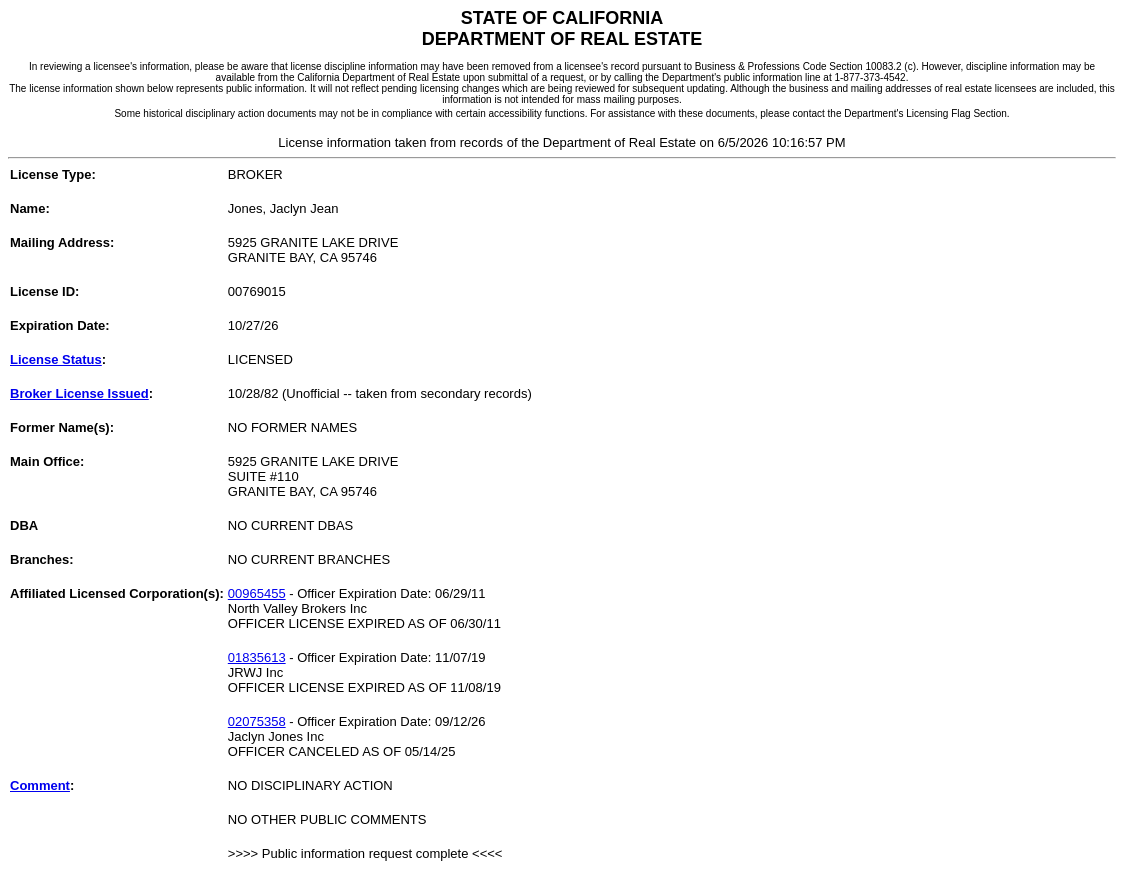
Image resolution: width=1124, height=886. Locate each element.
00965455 (257, 593)
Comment (40, 785)
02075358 (257, 721)
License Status (56, 359)
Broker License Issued (79, 393)
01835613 (257, 657)
